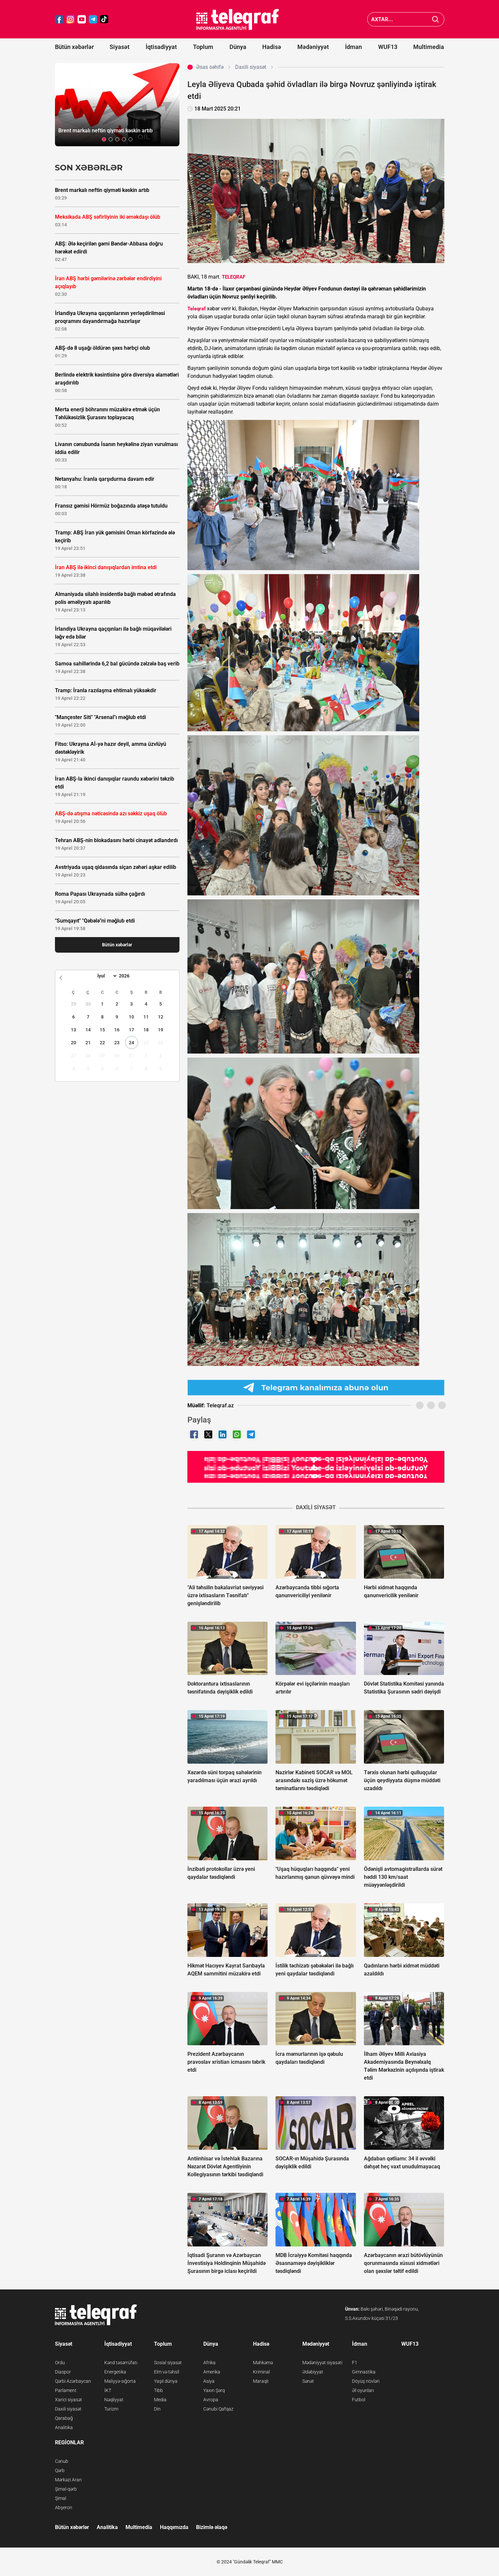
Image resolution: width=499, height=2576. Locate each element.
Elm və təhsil (166, 2371)
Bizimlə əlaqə (211, 2527)
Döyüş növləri (365, 2381)
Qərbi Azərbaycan (73, 2381)
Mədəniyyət (313, 46)
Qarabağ (64, 2418)
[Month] (106, 976)
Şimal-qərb (66, 2489)
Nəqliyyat (114, 2399)
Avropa (210, 2399)
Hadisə (271, 46)
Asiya (209, 2381)
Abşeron (63, 2507)
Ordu (60, 2362)
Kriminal (261, 2371)
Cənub (61, 2461)
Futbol (358, 2399)
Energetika (115, 2371)
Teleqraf (196, 309)
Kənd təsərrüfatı (120, 2362)
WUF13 (387, 46)
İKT (107, 2390)
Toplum (203, 46)
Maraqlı (261, 2381)
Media (160, 2399)
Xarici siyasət (68, 2399)
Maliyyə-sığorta (120, 2381)
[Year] (128, 975)
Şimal (60, 2498)
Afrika (209, 2362)
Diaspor (63, 2371)
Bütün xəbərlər (74, 46)
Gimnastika (363, 2371)
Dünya (237, 46)
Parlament (65, 2390)
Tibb (158, 2390)
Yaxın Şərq (214, 2390)
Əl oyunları (363, 2390)
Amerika (211, 2371)
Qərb (60, 2470)
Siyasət (119, 46)
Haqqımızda (174, 2527)
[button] (104, 139)
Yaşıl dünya (165, 2381)
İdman (353, 46)
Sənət (308, 2381)
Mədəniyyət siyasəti (322, 2362)
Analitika (64, 2427)
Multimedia (428, 46)
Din (157, 2409)
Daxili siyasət (68, 2409)
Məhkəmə (263, 2362)
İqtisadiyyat (161, 46)
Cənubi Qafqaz (218, 2409)
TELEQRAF (233, 277)
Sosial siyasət (168, 2362)
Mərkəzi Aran (68, 2479)
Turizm (111, 2409)
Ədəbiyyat (312, 2371)
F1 (354, 2362)
